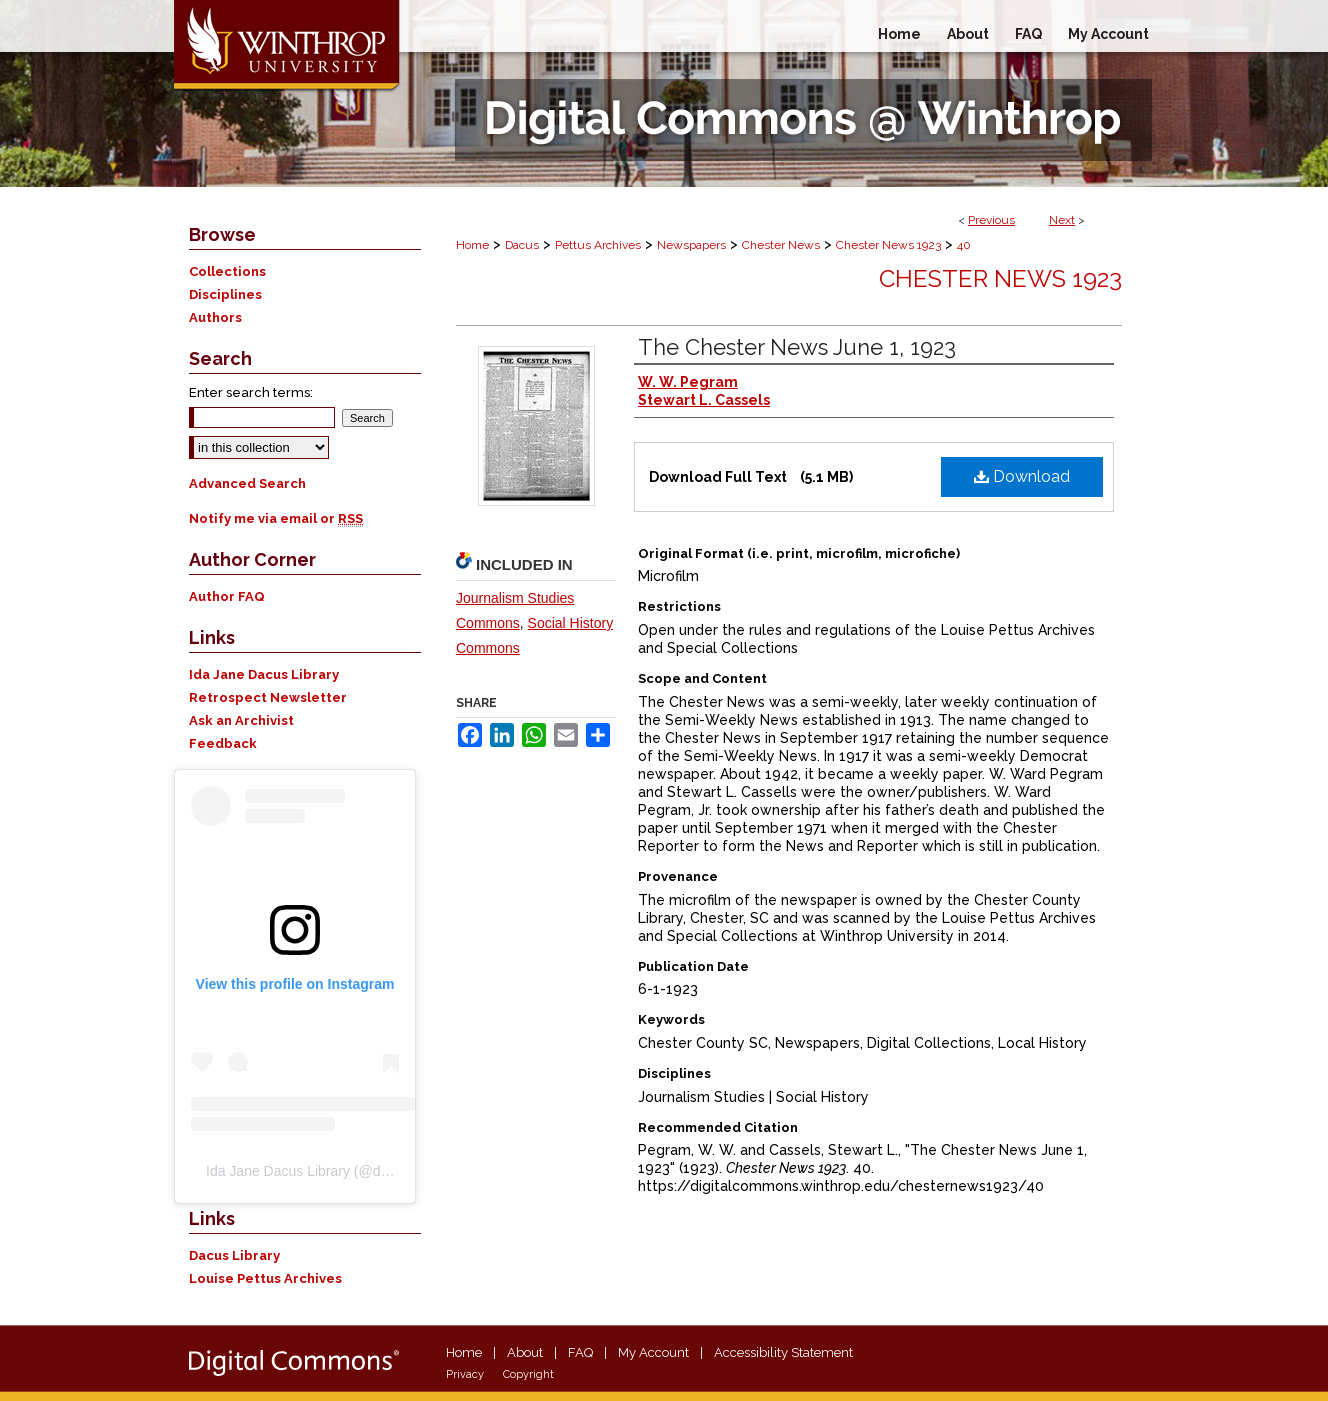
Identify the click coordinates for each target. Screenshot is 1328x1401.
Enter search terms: (251, 392)
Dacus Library (234, 1255)
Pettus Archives (598, 245)
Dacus (522, 245)
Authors (215, 317)
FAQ (580, 1352)
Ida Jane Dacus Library (264, 674)
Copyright (528, 1374)
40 (964, 245)
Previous (991, 220)
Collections (227, 271)
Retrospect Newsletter (268, 697)
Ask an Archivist (241, 720)
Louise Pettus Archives (265, 1278)
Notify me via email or (276, 518)
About (525, 1352)
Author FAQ (227, 596)
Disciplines (225, 294)
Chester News (781, 245)
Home (472, 245)
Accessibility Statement (783, 1352)
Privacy (465, 1374)
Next (1062, 220)
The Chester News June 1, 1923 (797, 347)
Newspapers (691, 245)
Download (1022, 476)
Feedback (223, 743)
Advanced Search (247, 483)
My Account (653, 1352)
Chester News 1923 (888, 245)
